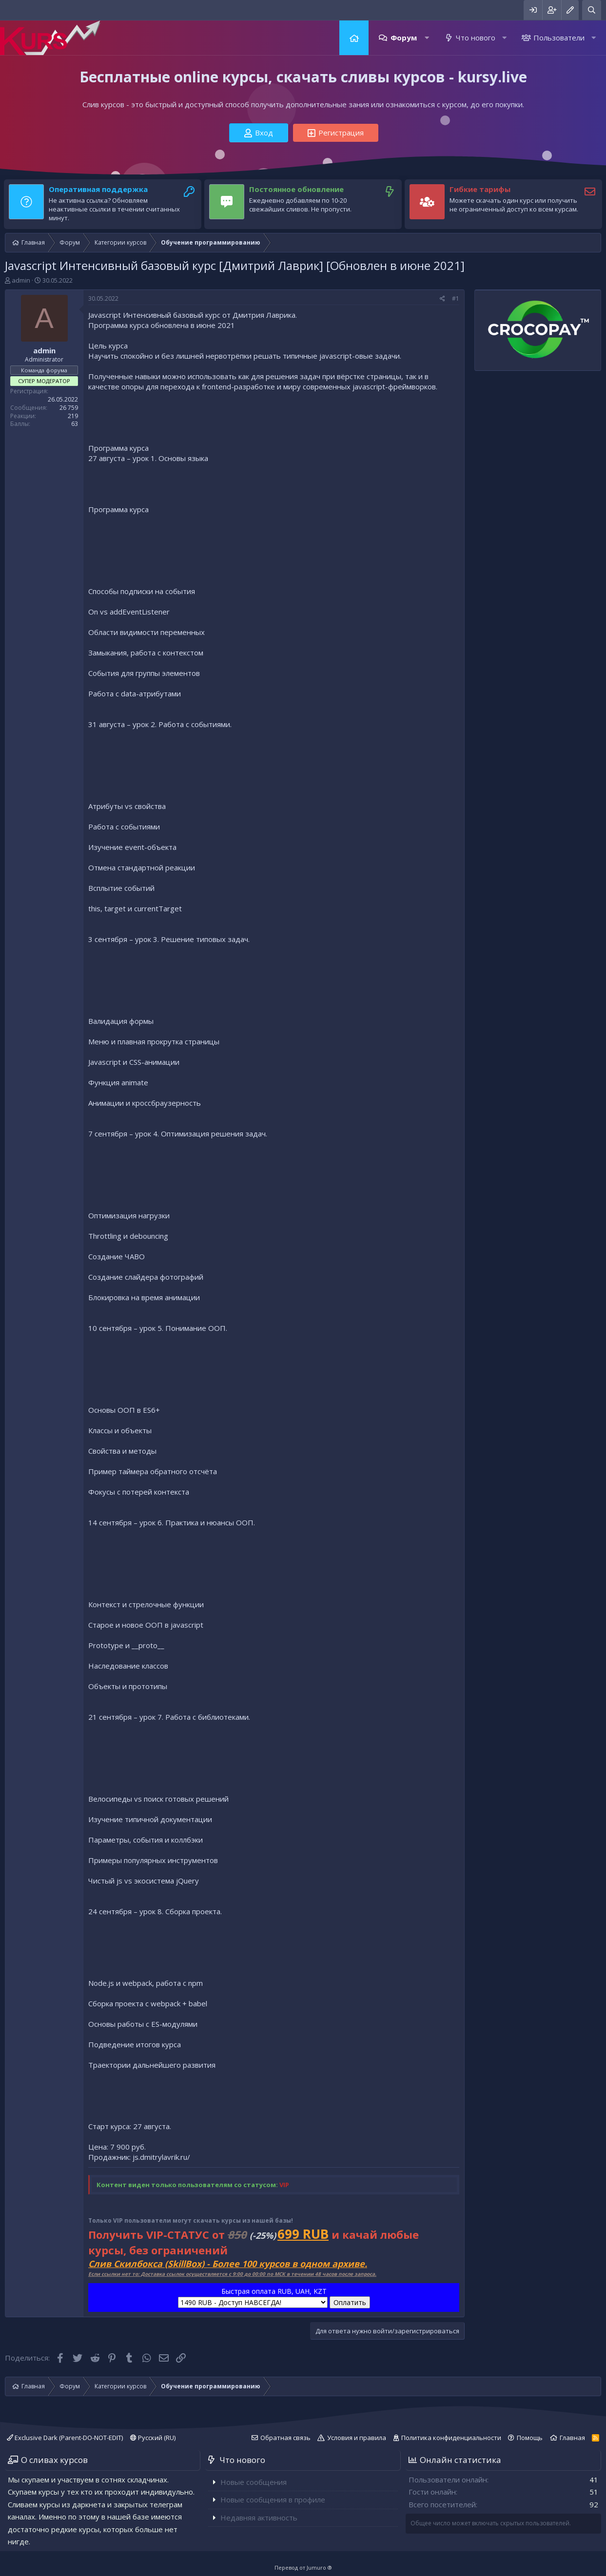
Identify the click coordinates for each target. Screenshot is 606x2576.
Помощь (530, 2437)
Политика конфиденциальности (451, 2437)
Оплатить (349, 2302)
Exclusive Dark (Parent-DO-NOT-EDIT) (65, 2437)
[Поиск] (591, 10)
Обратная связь (285, 2437)
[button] (426, 37)
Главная (354, 37)
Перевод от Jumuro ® (303, 2567)
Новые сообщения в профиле (272, 2499)
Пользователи (559, 37)
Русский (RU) (153, 2437)
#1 (455, 298)
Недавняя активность (258, 2517)
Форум (404, 37)
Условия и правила (356, 2437)
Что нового (475, 37)
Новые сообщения (253, 2482)
